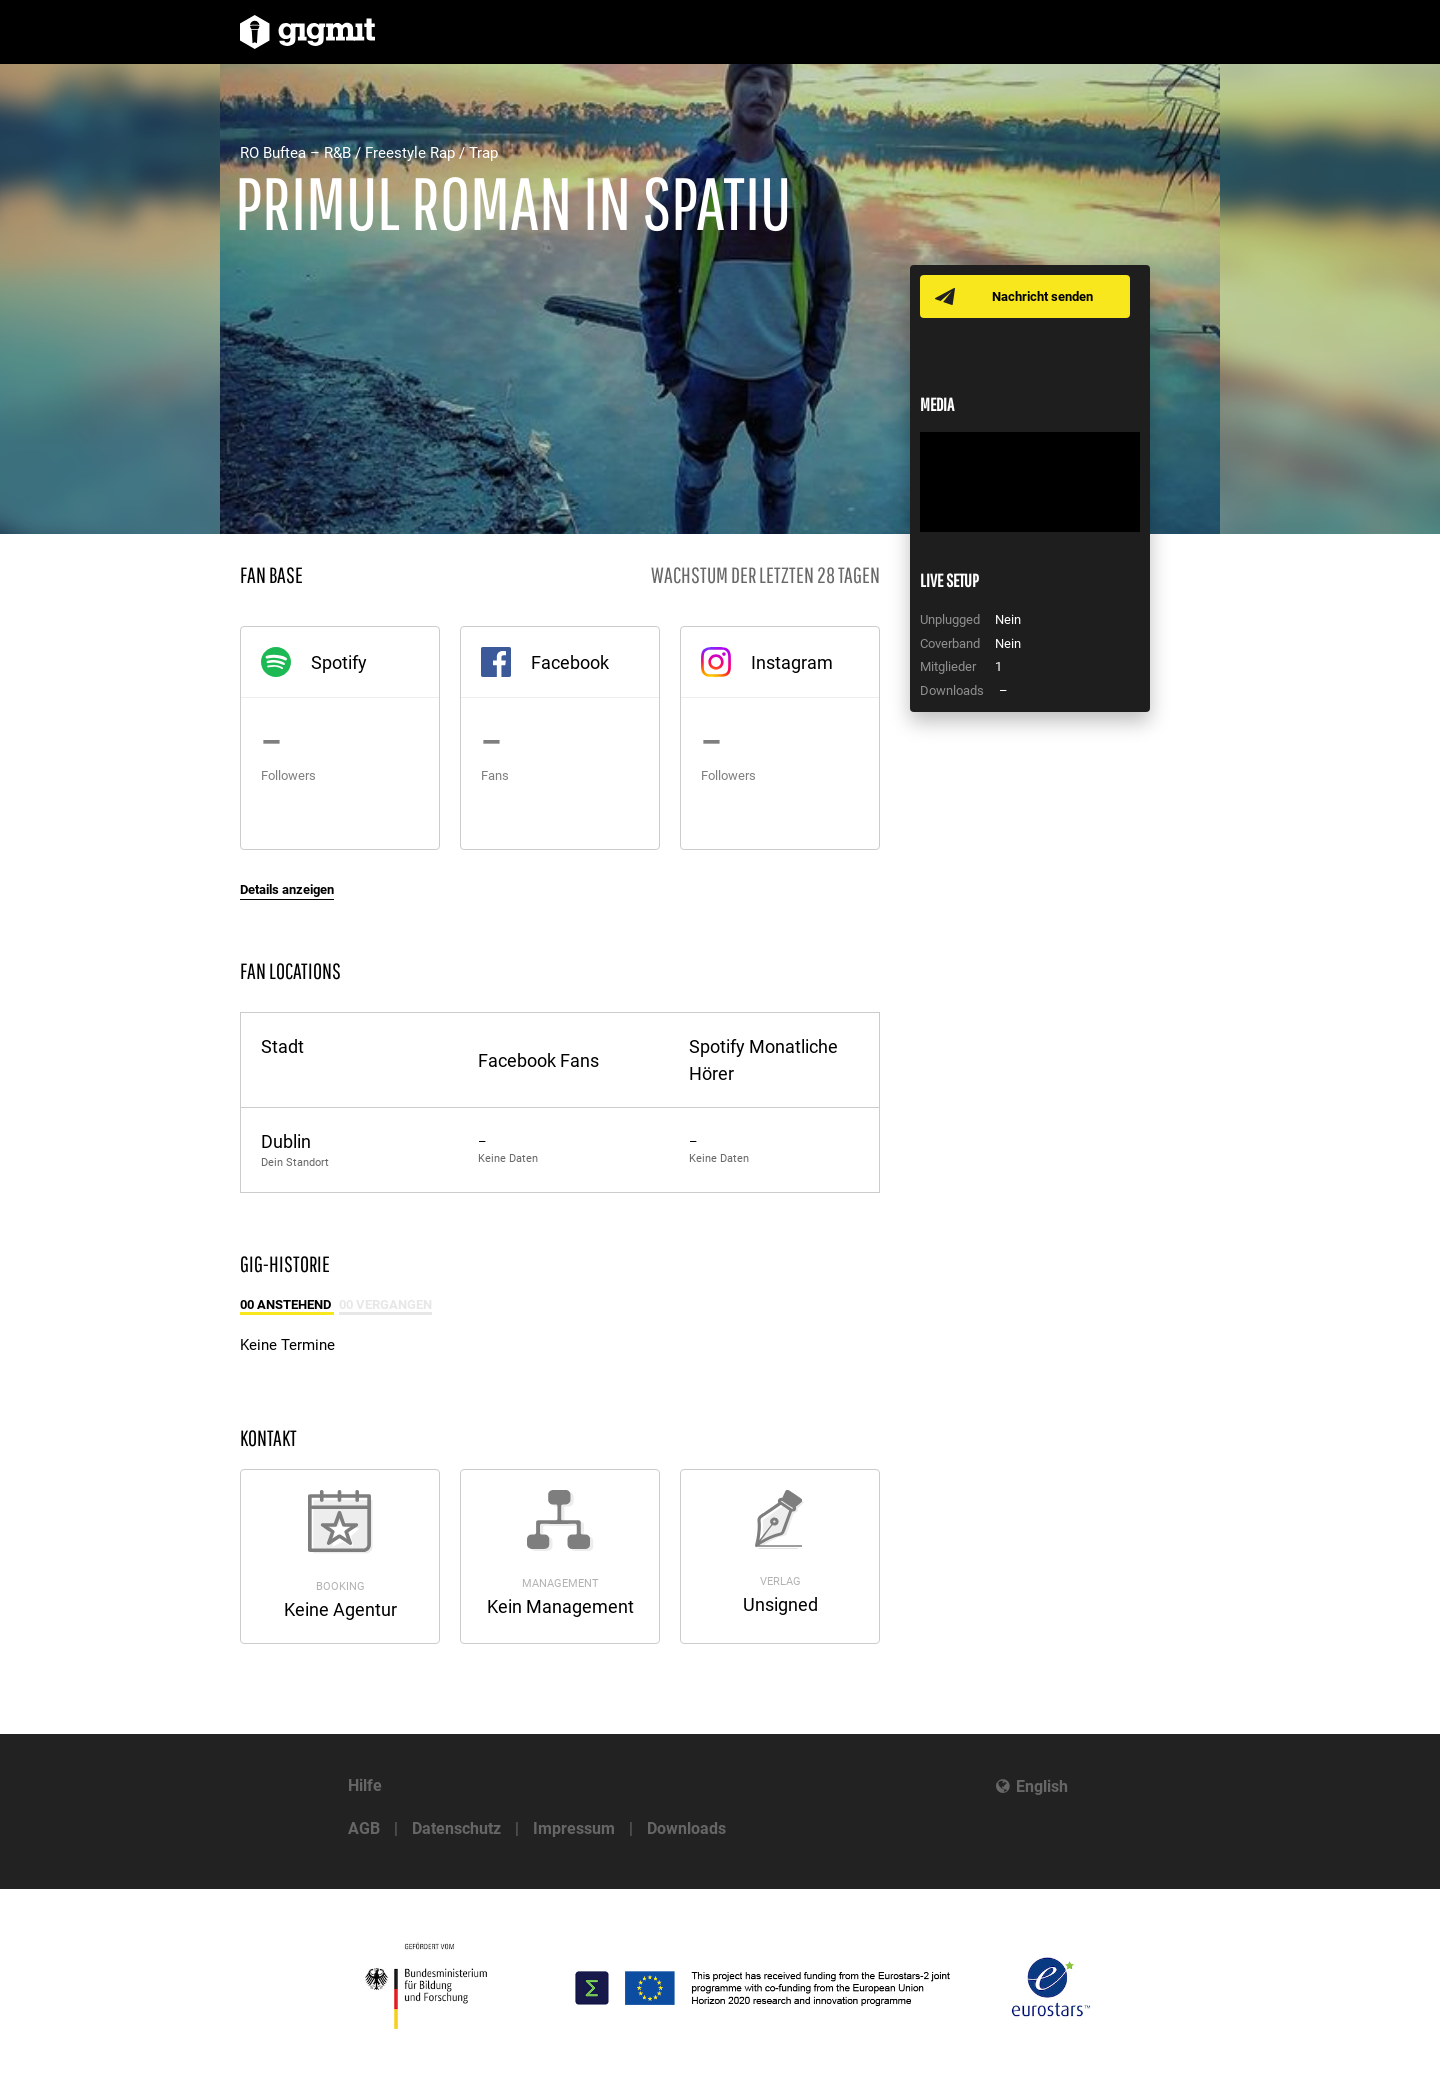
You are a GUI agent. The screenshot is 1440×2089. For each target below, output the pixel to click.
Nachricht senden (1042, 296)
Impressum (574, 1828)
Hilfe (365, 1785)
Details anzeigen (287, 889)
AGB (364, 1828)
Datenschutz (456, 1828)
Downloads (686, 1828)
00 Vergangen (385, 1304)
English (1042, 1786)
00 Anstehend (287, 1304)
